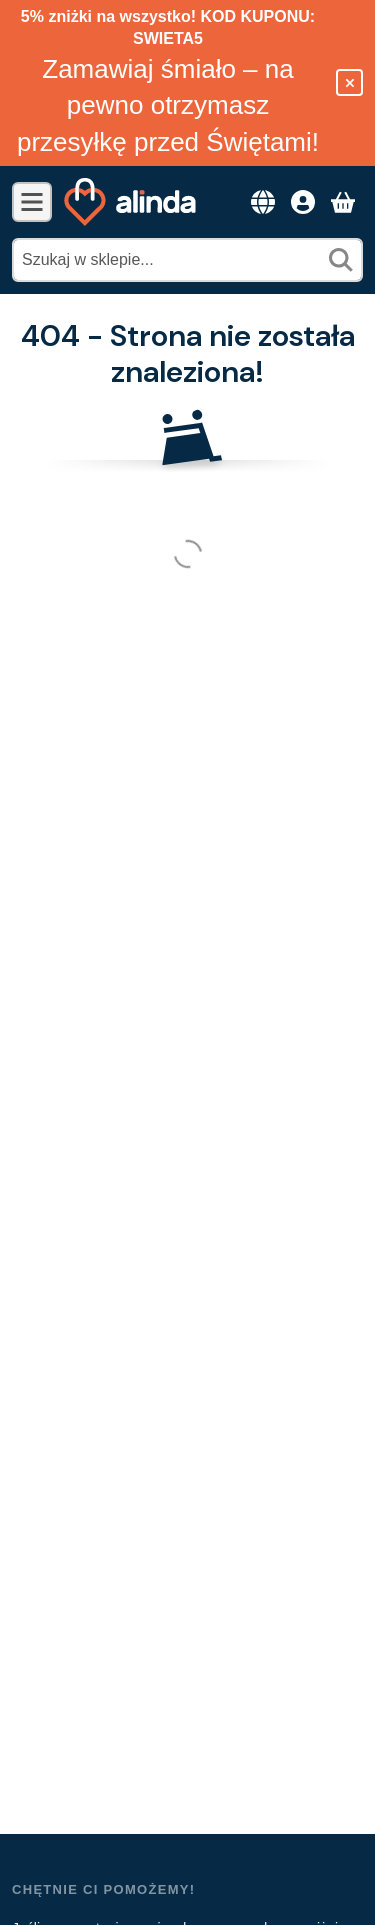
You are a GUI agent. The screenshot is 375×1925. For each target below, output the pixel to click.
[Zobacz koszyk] (343, 202)
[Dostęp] (303, 202)
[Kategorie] (32, 202)
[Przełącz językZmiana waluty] (263, 202)
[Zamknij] (349, 82)
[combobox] (187, 260)
